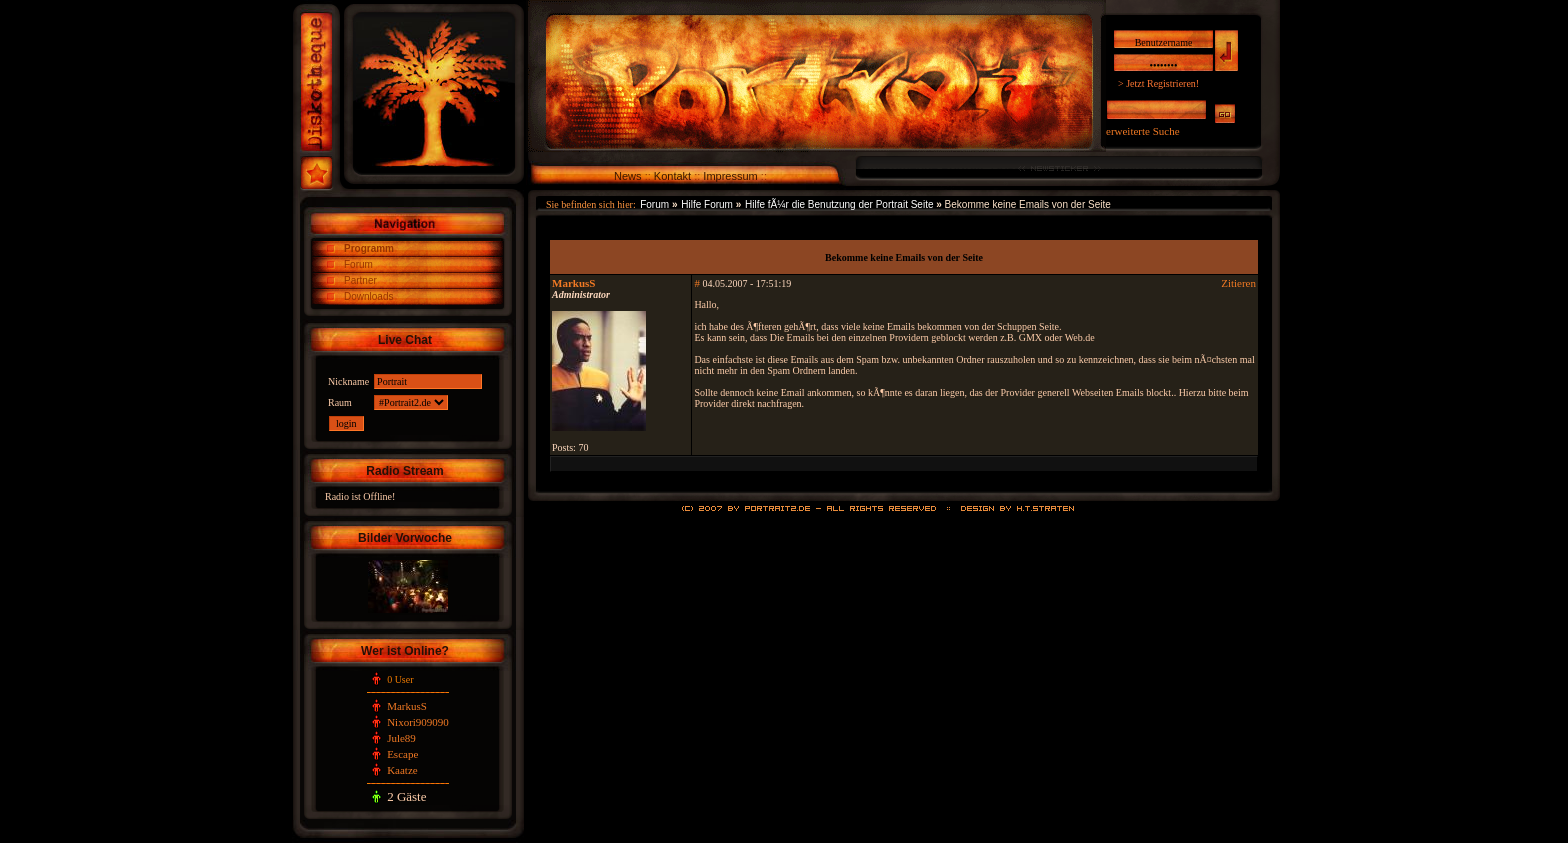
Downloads (368, 296)
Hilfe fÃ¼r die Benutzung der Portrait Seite (839, 204)
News (628, 176)
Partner (360, 280)
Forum (358, 264)
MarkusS (407, 706)
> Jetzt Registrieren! (1158, 83)
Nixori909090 (418, 722)
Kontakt (672, 176)
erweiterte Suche (1143, 131)
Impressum (730, 176)
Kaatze (402, 770)
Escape (402, 754)
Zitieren (1238, 283)
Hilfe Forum (707, 204)
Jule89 (401, 738)
